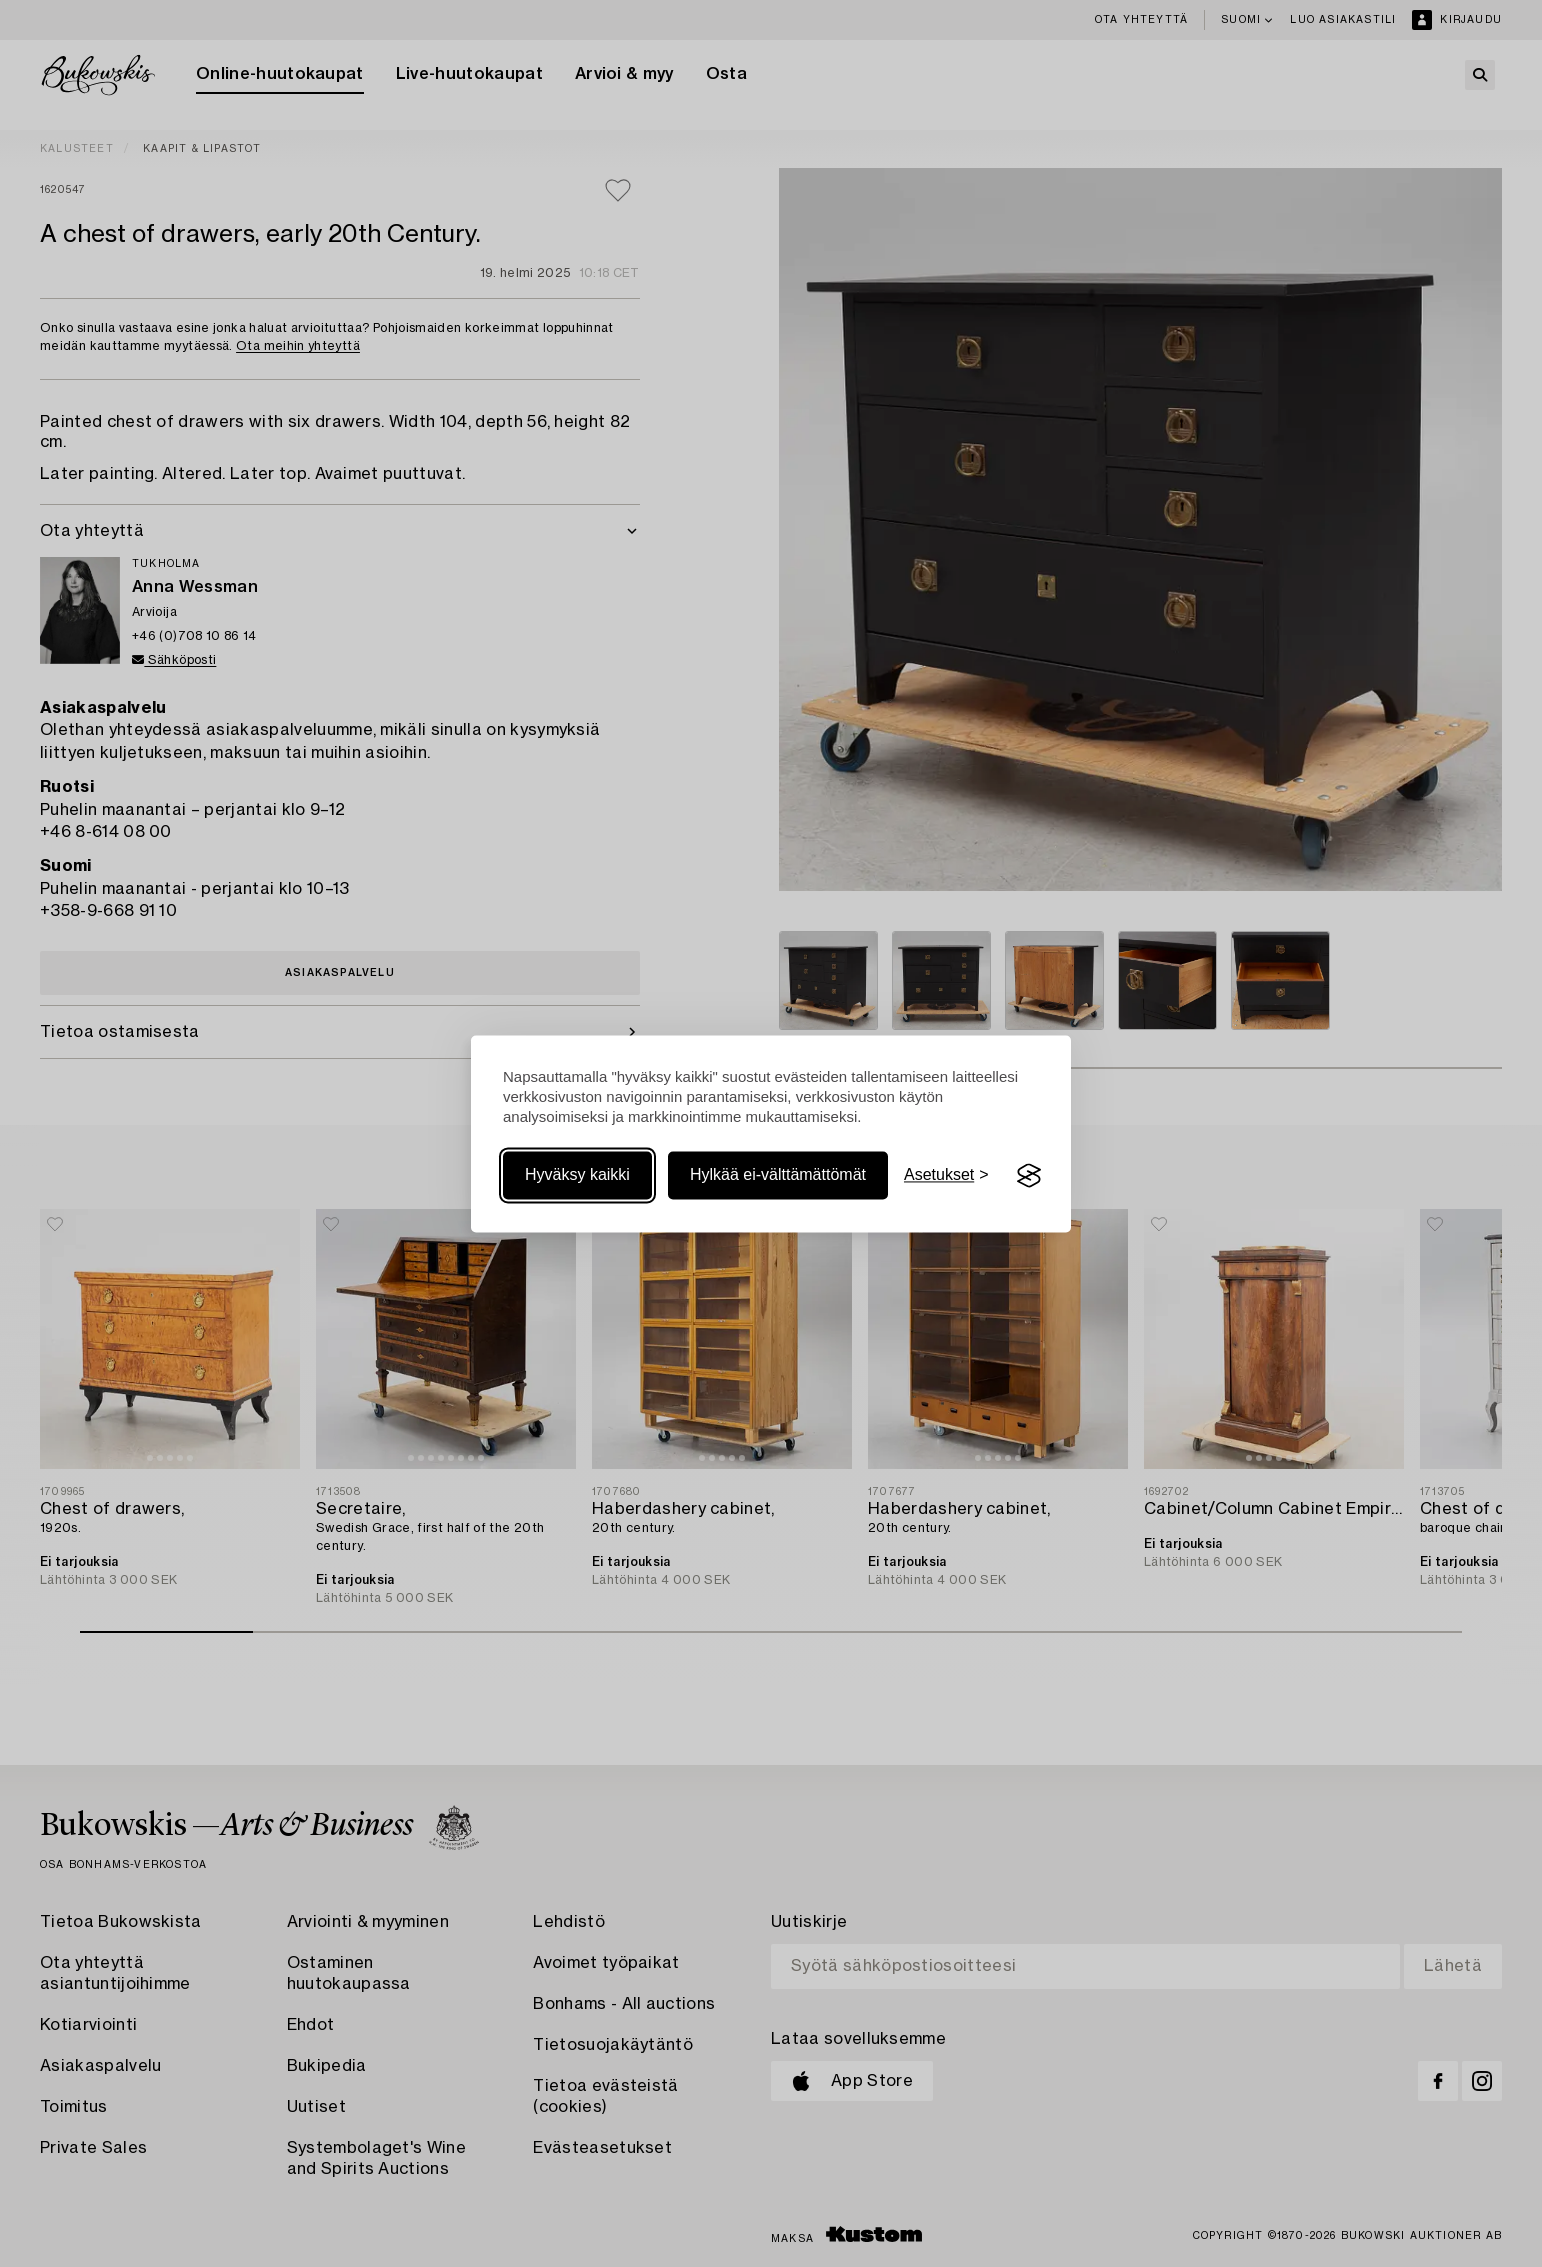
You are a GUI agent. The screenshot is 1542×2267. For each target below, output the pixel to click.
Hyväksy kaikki (577, 1175)
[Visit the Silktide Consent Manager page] (1029, 1176)
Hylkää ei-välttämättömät (778, 1175)
